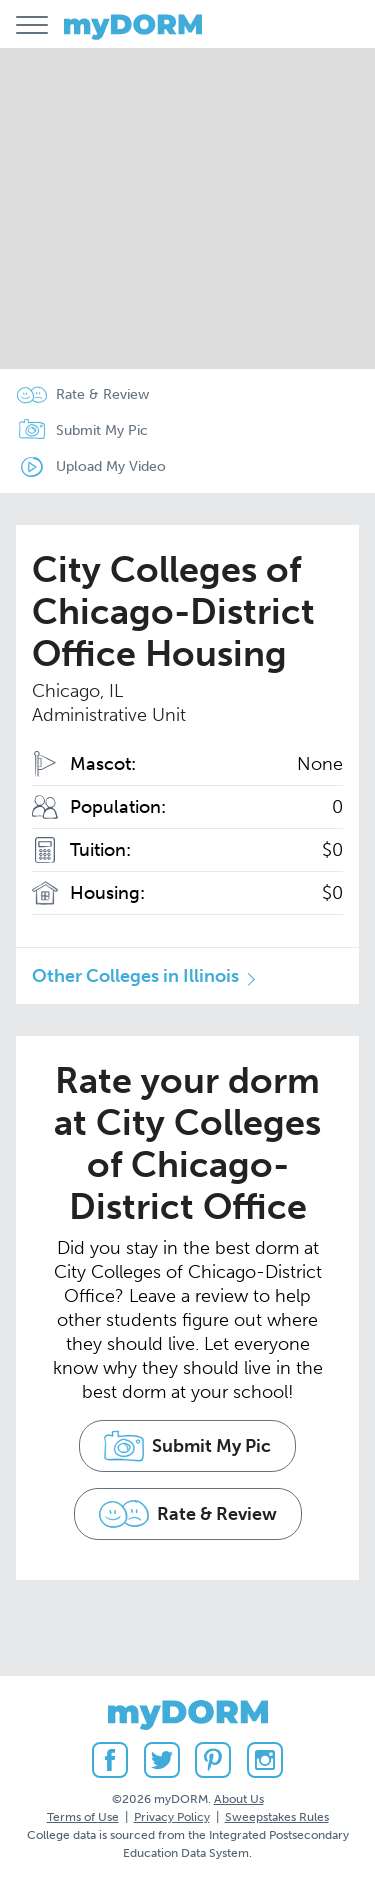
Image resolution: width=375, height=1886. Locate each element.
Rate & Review (102, 394)
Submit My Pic (102, 430)
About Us (239, 1799)
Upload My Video (111, 466)
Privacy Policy (172, 1817)
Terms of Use (83, 1817)
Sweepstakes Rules (277, 1817)
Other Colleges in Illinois (135, 976)
